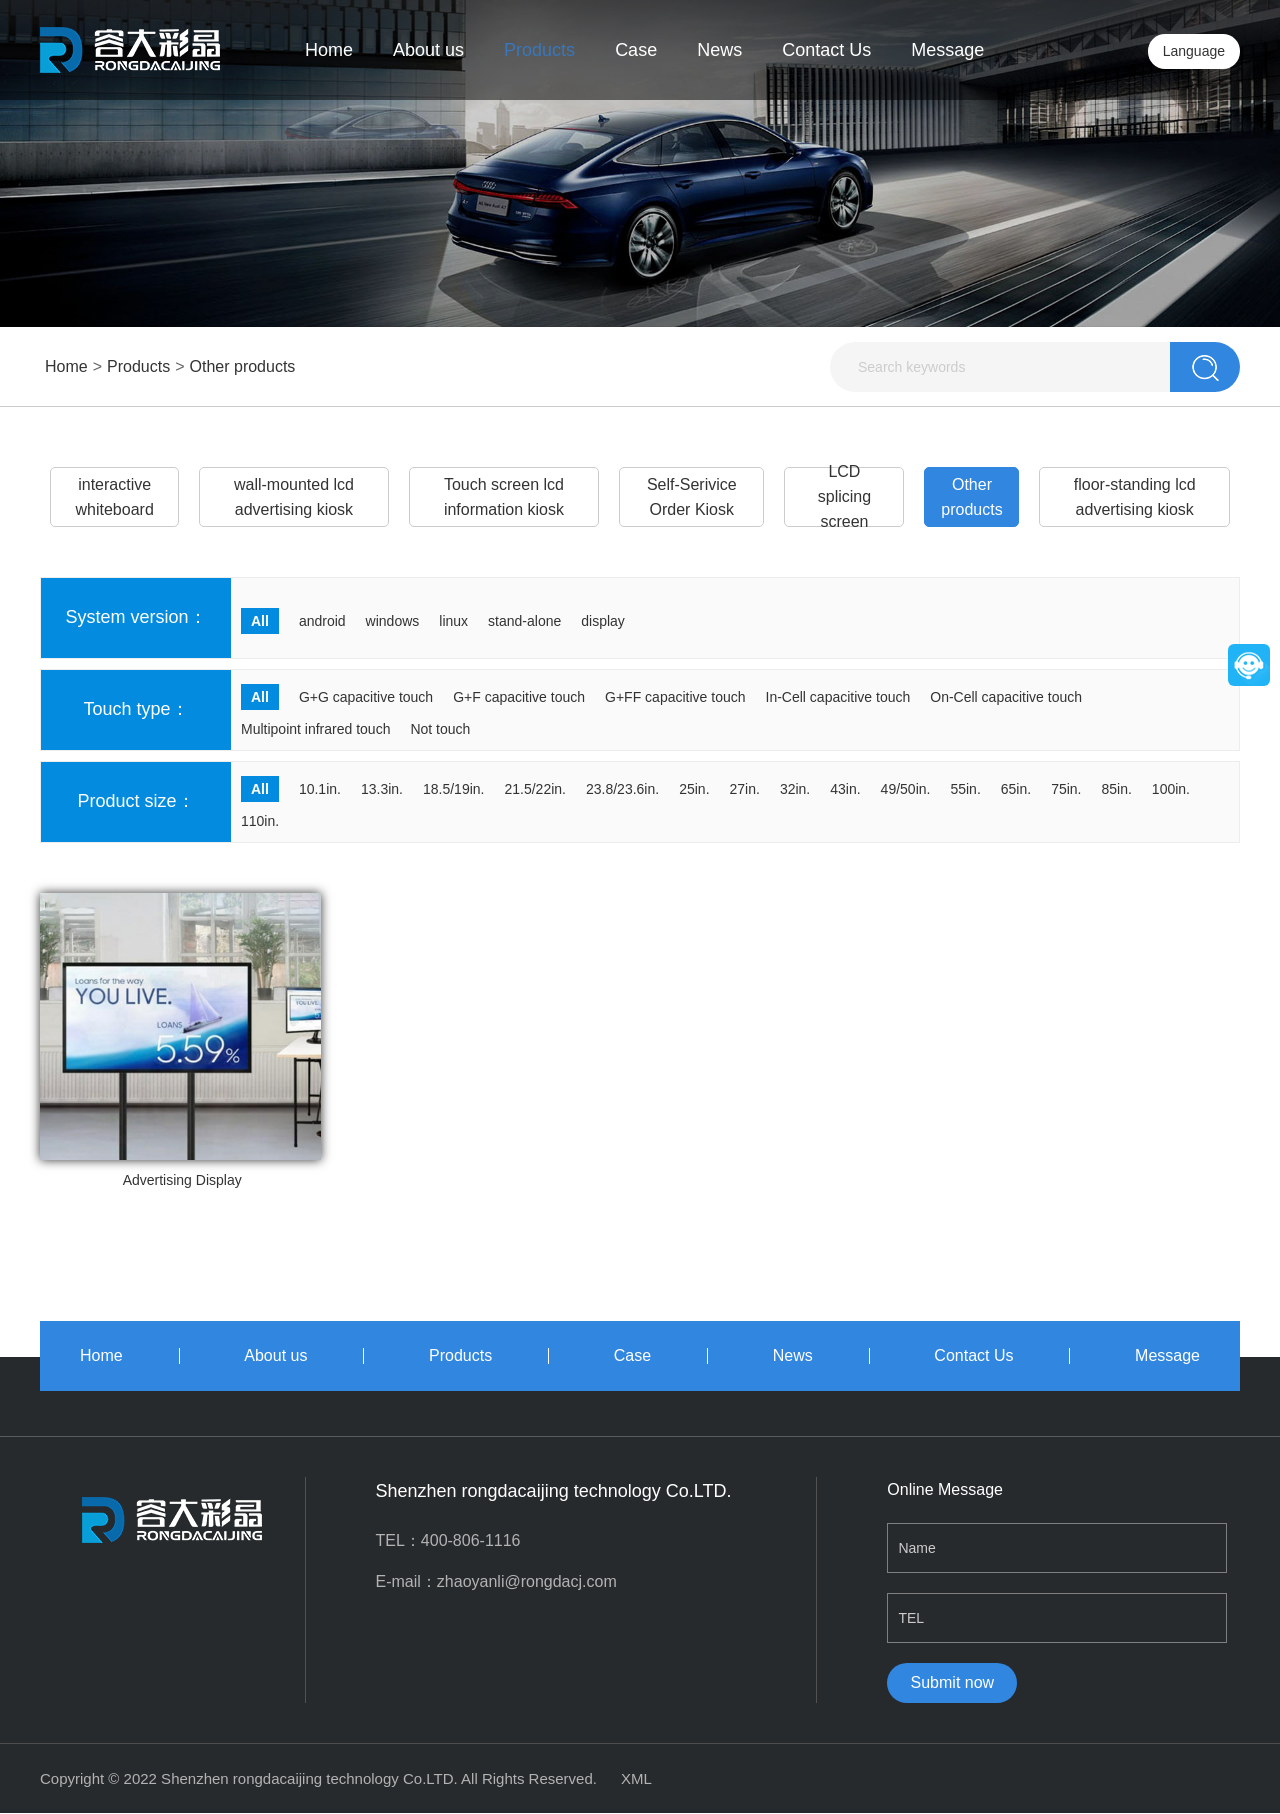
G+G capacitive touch (366, 697)
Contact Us (826, 50)
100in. (1171, 789)
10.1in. (320, 789)
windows (393, 621)
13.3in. (382, 789)
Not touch (440, 729)
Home (329, 50)
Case (636, 50)
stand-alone (524, 621)
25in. (694, 789)
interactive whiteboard (115, 497)
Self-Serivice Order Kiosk (692, 497)
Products (539, 50)
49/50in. (906, 789)
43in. (845, 789)
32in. (795, 789)
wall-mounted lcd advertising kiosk (294, 497)
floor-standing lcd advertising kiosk (1135, 497)
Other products (243, 366)
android (322, 621)
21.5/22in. (535, 789)
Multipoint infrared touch (315, 729)
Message (947, 50)
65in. (1016, 789)
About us (428, 50)
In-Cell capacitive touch (838, 697)
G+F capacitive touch (519, 697)
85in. (1117, 789)
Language (1194, 51)
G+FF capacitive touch (675, 697)
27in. (745, 789)
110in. (260, 821)
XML (636, 1778)
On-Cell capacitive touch (1006, 697)
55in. (965, 789)
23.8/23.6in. (622, 789)
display (603, 621)
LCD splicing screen (844, 497)
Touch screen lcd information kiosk (504, 497)
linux (453, 621)
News (719, 50)
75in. (1066, 789)
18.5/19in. (454, 789)
